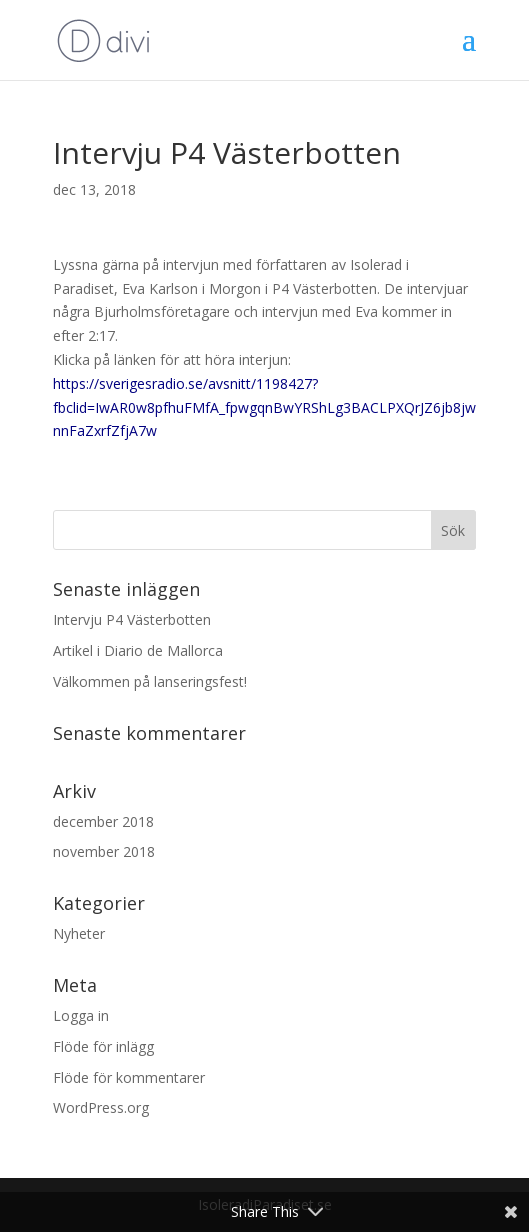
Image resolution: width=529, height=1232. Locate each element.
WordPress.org (101, 1107)
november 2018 (104, 851)
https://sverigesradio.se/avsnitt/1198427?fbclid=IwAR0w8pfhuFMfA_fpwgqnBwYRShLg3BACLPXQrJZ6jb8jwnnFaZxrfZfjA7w (264, 407)
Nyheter (79, 933)
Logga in (81, 1015)
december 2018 (103, 821)
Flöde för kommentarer (129, 1077)
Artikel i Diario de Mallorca (138, 650)
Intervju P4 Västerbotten (132, 619)
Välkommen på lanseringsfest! (150, 681)
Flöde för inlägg (103, 1046)
